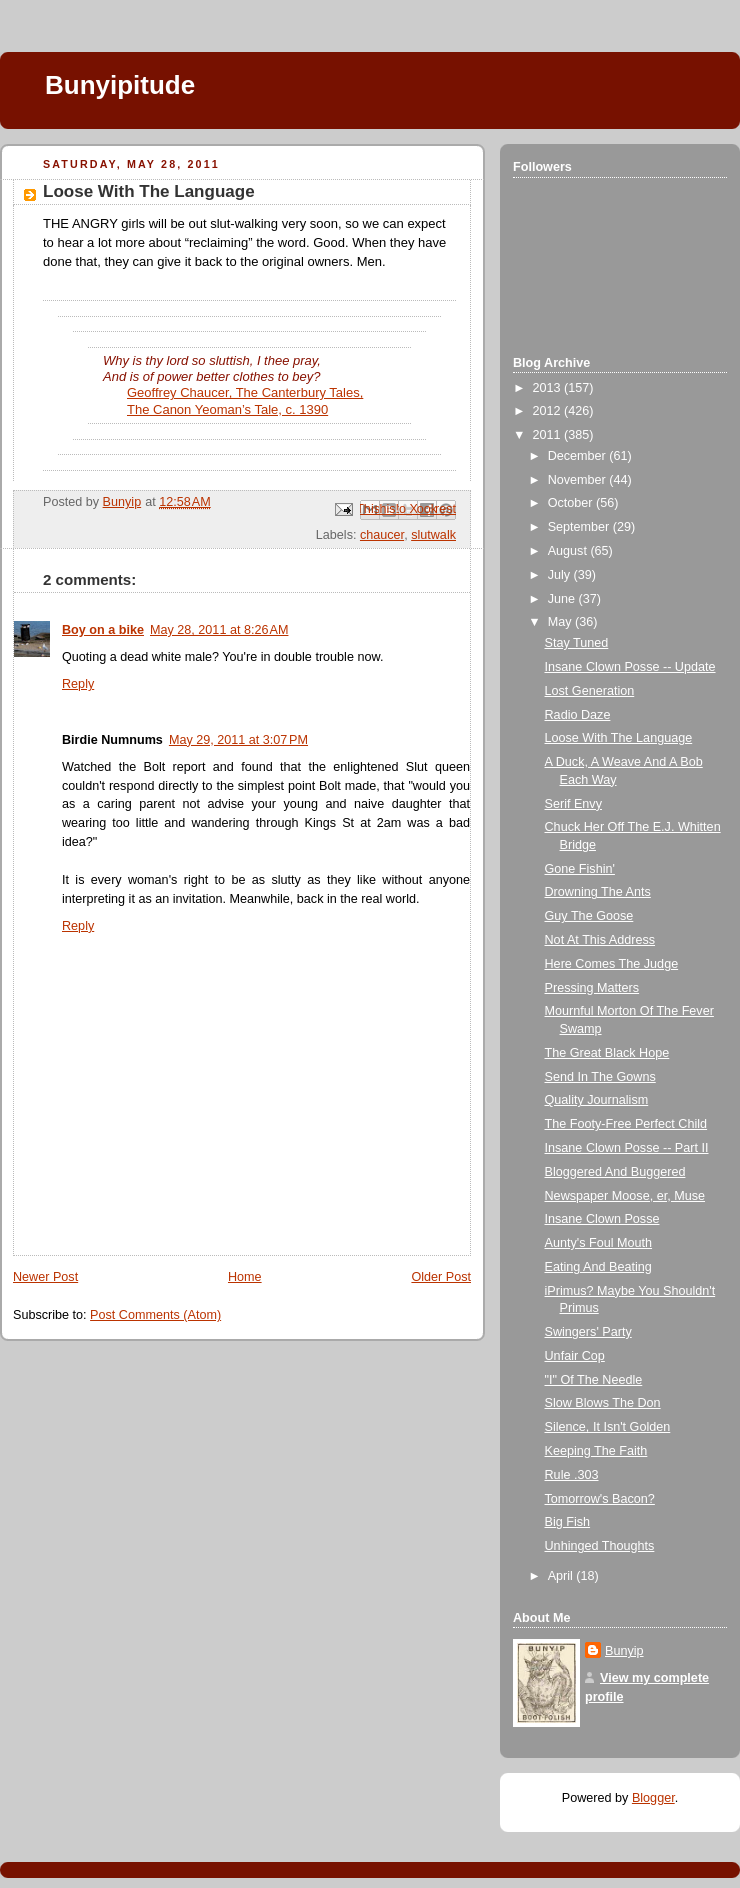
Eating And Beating (598, 1267)
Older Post (441, 1277)
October (572, 503)
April (562, 1576)
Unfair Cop (575, 1356)
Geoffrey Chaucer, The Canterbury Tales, (245, 392)
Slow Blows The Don (603, 1403)
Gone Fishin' (580, 869)
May (561, 622)
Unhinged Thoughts (600, 1546)
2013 (549, 388)
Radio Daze (578, 715)
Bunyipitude (120, 85)
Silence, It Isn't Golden (608, 1427)
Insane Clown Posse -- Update (630, 667)
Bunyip (624, 1651)
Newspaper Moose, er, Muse (625, 1196)
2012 (549, 411)
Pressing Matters (592, 988)
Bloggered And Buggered (615, 1172)
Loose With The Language (619, 738)
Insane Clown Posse (602, 1219)
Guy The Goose (589, 916)
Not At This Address (600, 940)
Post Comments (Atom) (155, 1315)
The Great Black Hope (607, 1053)
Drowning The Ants (598, 892)
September (580, 527)
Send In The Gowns (600, 1077)
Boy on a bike (103, 630)
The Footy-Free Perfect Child (626, 1124)
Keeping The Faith (596, 1451)
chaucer (382, 535)
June (563, 599)
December (579, 456)
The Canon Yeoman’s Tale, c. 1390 (227, 409)
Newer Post (45, 1277)
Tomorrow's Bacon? (600, 1499)
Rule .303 (572, 1475)
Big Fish (568, 1522)
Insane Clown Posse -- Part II (627, 1148)
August (569, 551)
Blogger (653, 1798)
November (579, 480)
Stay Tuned (577, 643)
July (561, 575)
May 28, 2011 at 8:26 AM (219, 630)
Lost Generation (590, 691)
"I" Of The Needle (594, 1380)
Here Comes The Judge (612, 964)
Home (245, 1277)
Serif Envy (573, 804)
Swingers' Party (588, 1332)
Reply (78, 684)
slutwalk (433, 535)
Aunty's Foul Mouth (599, 1243)
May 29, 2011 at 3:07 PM (238, 740)
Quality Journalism (597, 1100)
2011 (549, 435)
